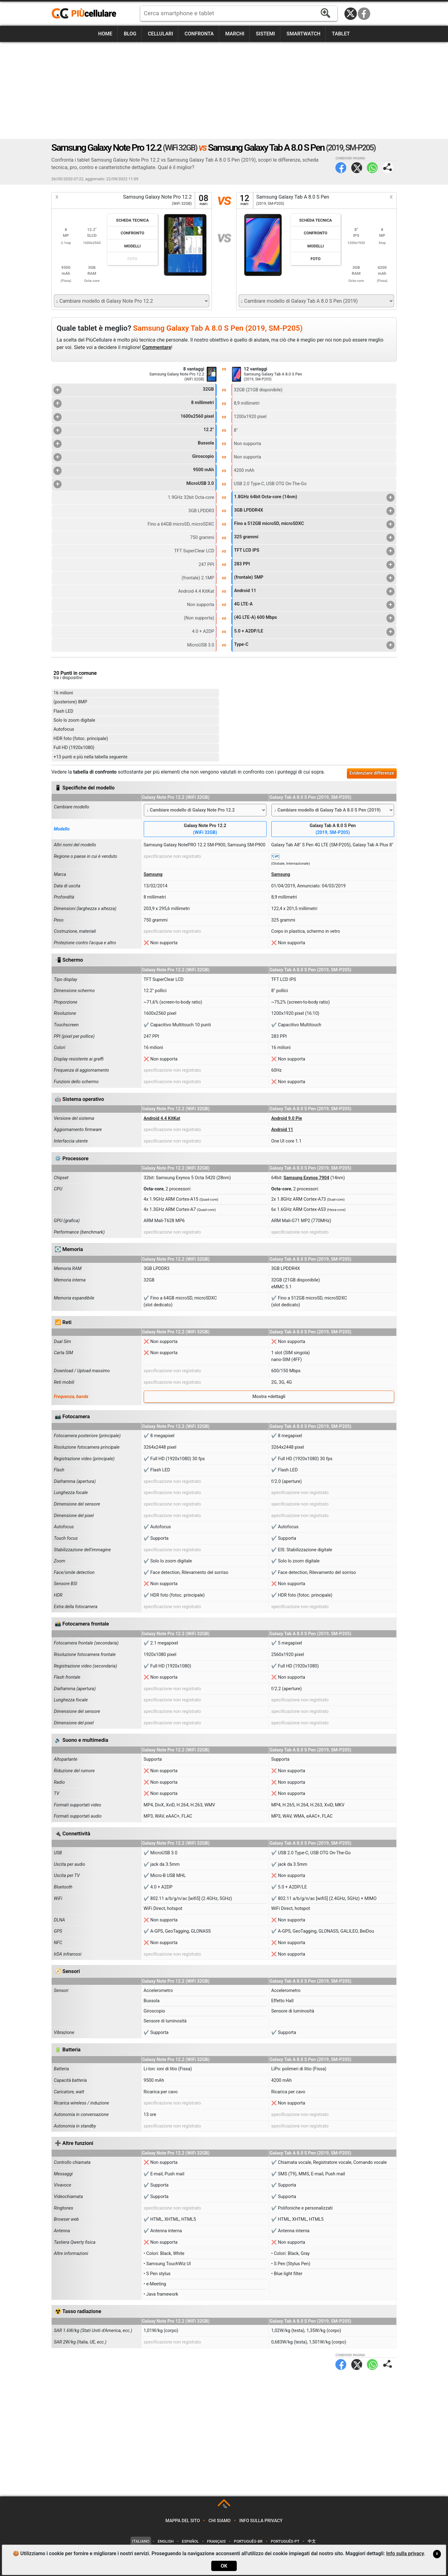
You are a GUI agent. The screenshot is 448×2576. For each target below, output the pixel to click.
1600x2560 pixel (134, 417)
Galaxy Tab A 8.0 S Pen (333, 829)
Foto (133, 258)
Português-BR (248, 2541)
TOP (224, 2506)
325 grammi (314, 538)
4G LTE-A (314, 605)
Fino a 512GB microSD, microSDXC (314, 524)
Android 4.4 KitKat (162, 1118)
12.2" (134, 430)
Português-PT (285, 2541)
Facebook (364, 13)
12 (244, 200)
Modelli (132, 246)
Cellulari (160, 34)
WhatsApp (372, 167)
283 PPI (314, 565)
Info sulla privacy (260, 2520)
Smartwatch (303, 34)
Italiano (140, 2541)
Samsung (153, 874)
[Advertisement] (224, 90)
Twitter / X (350, 13)
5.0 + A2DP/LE (314, 632)
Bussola (134, 444)
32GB (134, 390)
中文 (312, 2541)
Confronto (132, 233)
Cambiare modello (71, 807)
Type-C (314, 645)
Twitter (356, 167)
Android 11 (314, 591)
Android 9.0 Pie (286, 1118)
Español (190, 2541)
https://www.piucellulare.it (86, 14)
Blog (130, 34)
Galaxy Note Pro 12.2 (205, 829)
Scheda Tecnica (132, 220)
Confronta (199, 34)
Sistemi (265, 34)
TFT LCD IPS (314, 551)
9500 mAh (134, 471)
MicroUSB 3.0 (134, 484)
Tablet (341, 34)
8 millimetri (134, 403)
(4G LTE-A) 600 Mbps (314, 618)
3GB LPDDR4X (314, 511)
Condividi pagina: (387, 167)
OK (224, 2566)
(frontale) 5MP (314, 578)
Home (105, 34)
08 (203, 200)
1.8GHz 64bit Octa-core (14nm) (314, 498)
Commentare (156, 347)
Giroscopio (134, 457)
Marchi (234, 34)
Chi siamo (219, 2520)
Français (216, 2541)
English (166, 2541)
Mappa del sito (183, 2520)
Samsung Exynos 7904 (306, 1177)
